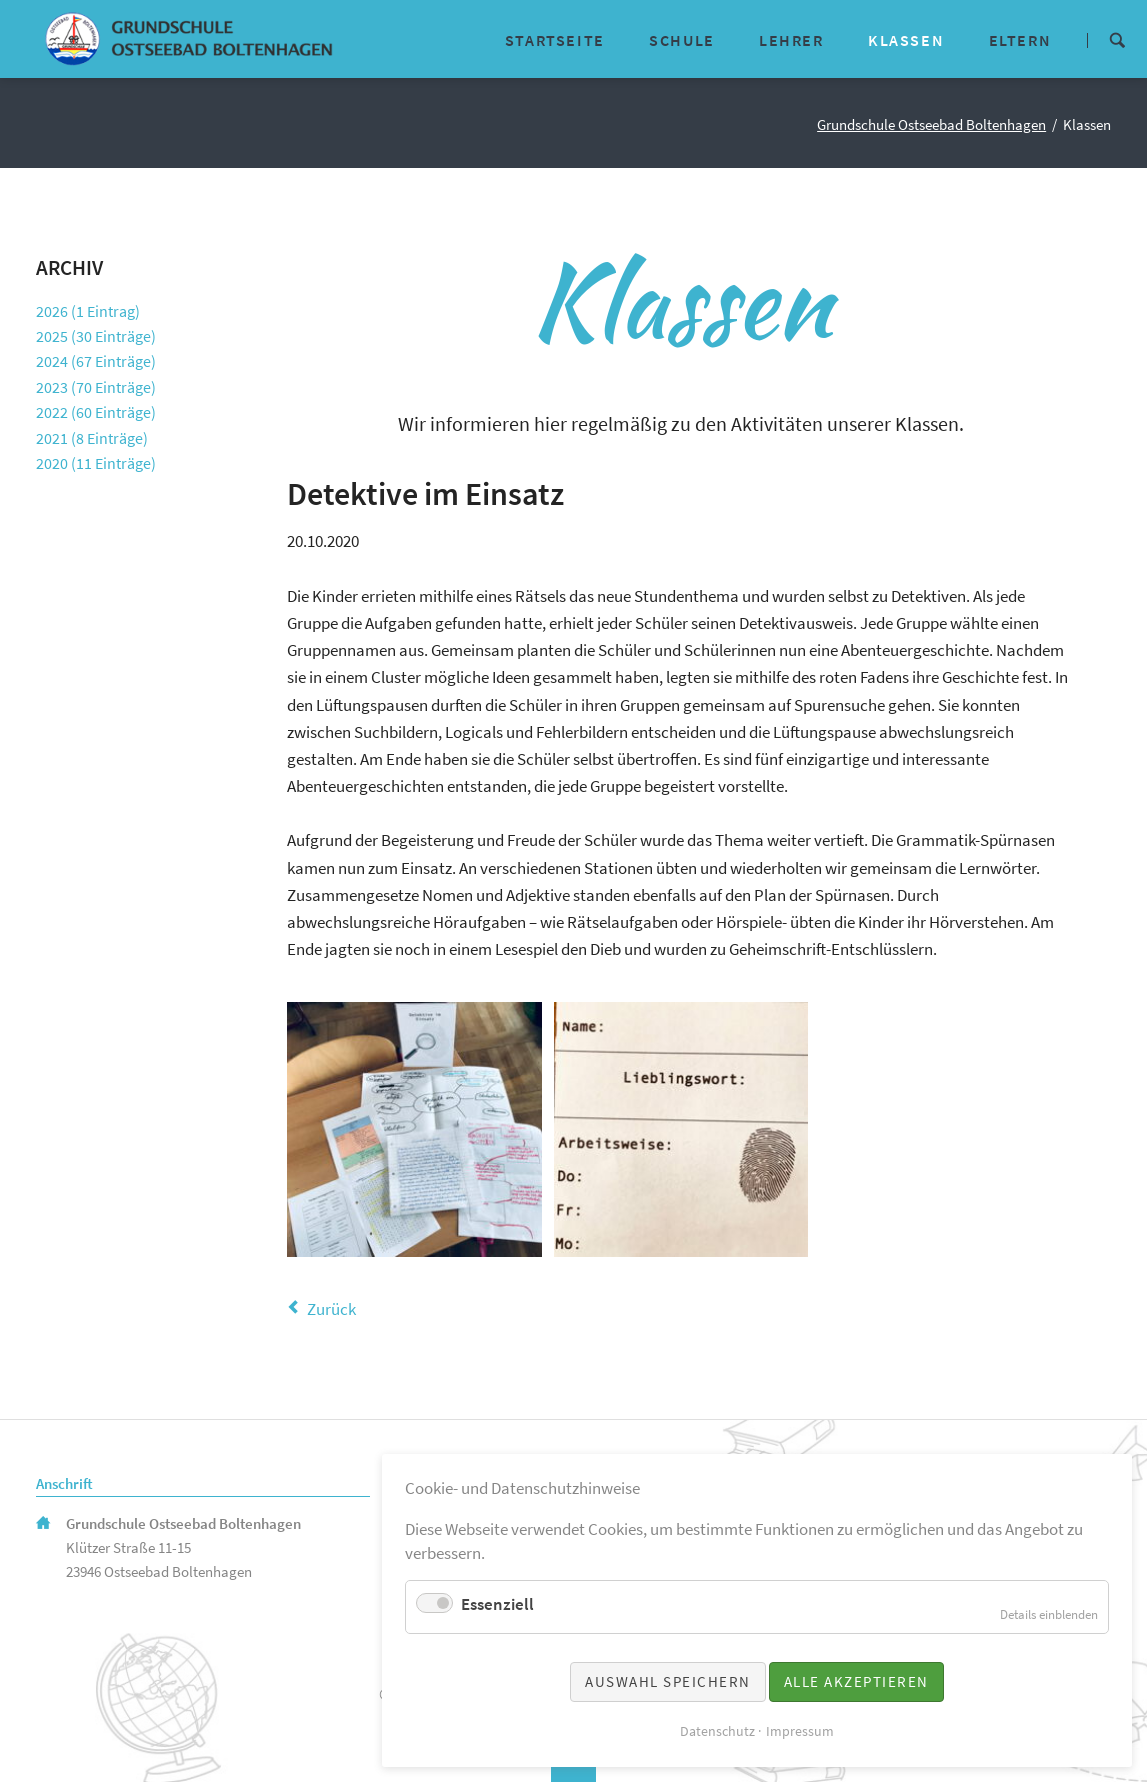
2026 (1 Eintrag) (88, 311)
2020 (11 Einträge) (96, 463)
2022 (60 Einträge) (96, 412)
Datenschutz (717, 1731)
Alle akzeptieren (856, 1681)
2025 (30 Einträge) (96, 336)
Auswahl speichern (668, 1681)
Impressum (800, 1731)
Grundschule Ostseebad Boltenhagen (931, 125)
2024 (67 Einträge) (96, 361)
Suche (1117, 38)
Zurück (331, 1309)
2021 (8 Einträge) (92, 438)
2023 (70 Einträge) (96, 387)
